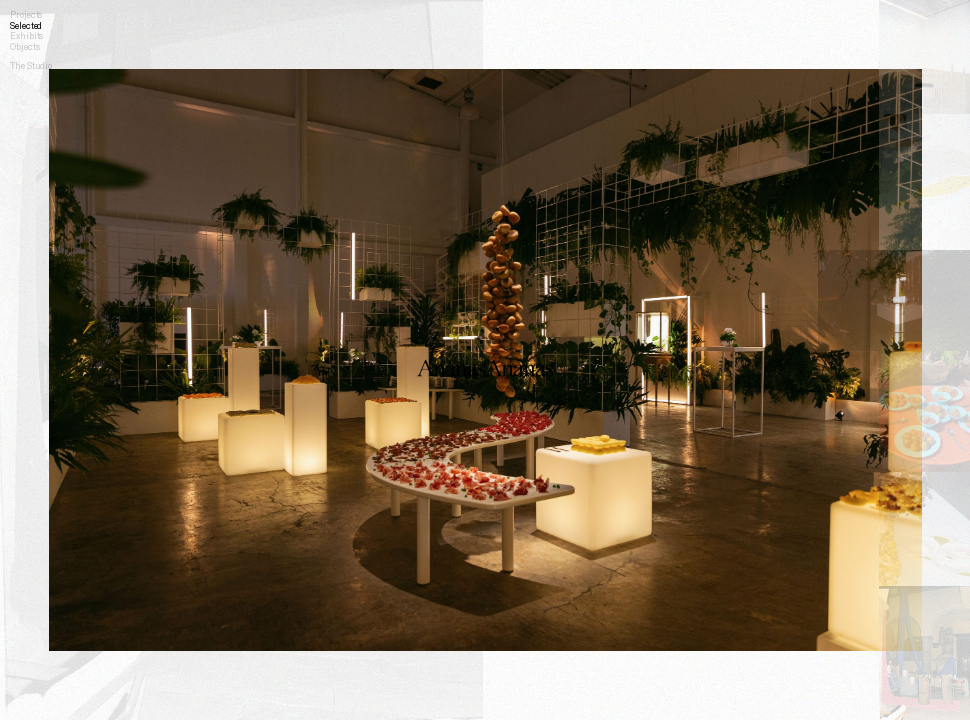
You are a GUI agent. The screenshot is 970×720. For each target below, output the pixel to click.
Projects (26, 14)
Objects (24, 46)
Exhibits (26, 35)
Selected (26, 25)
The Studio (31, 65)
